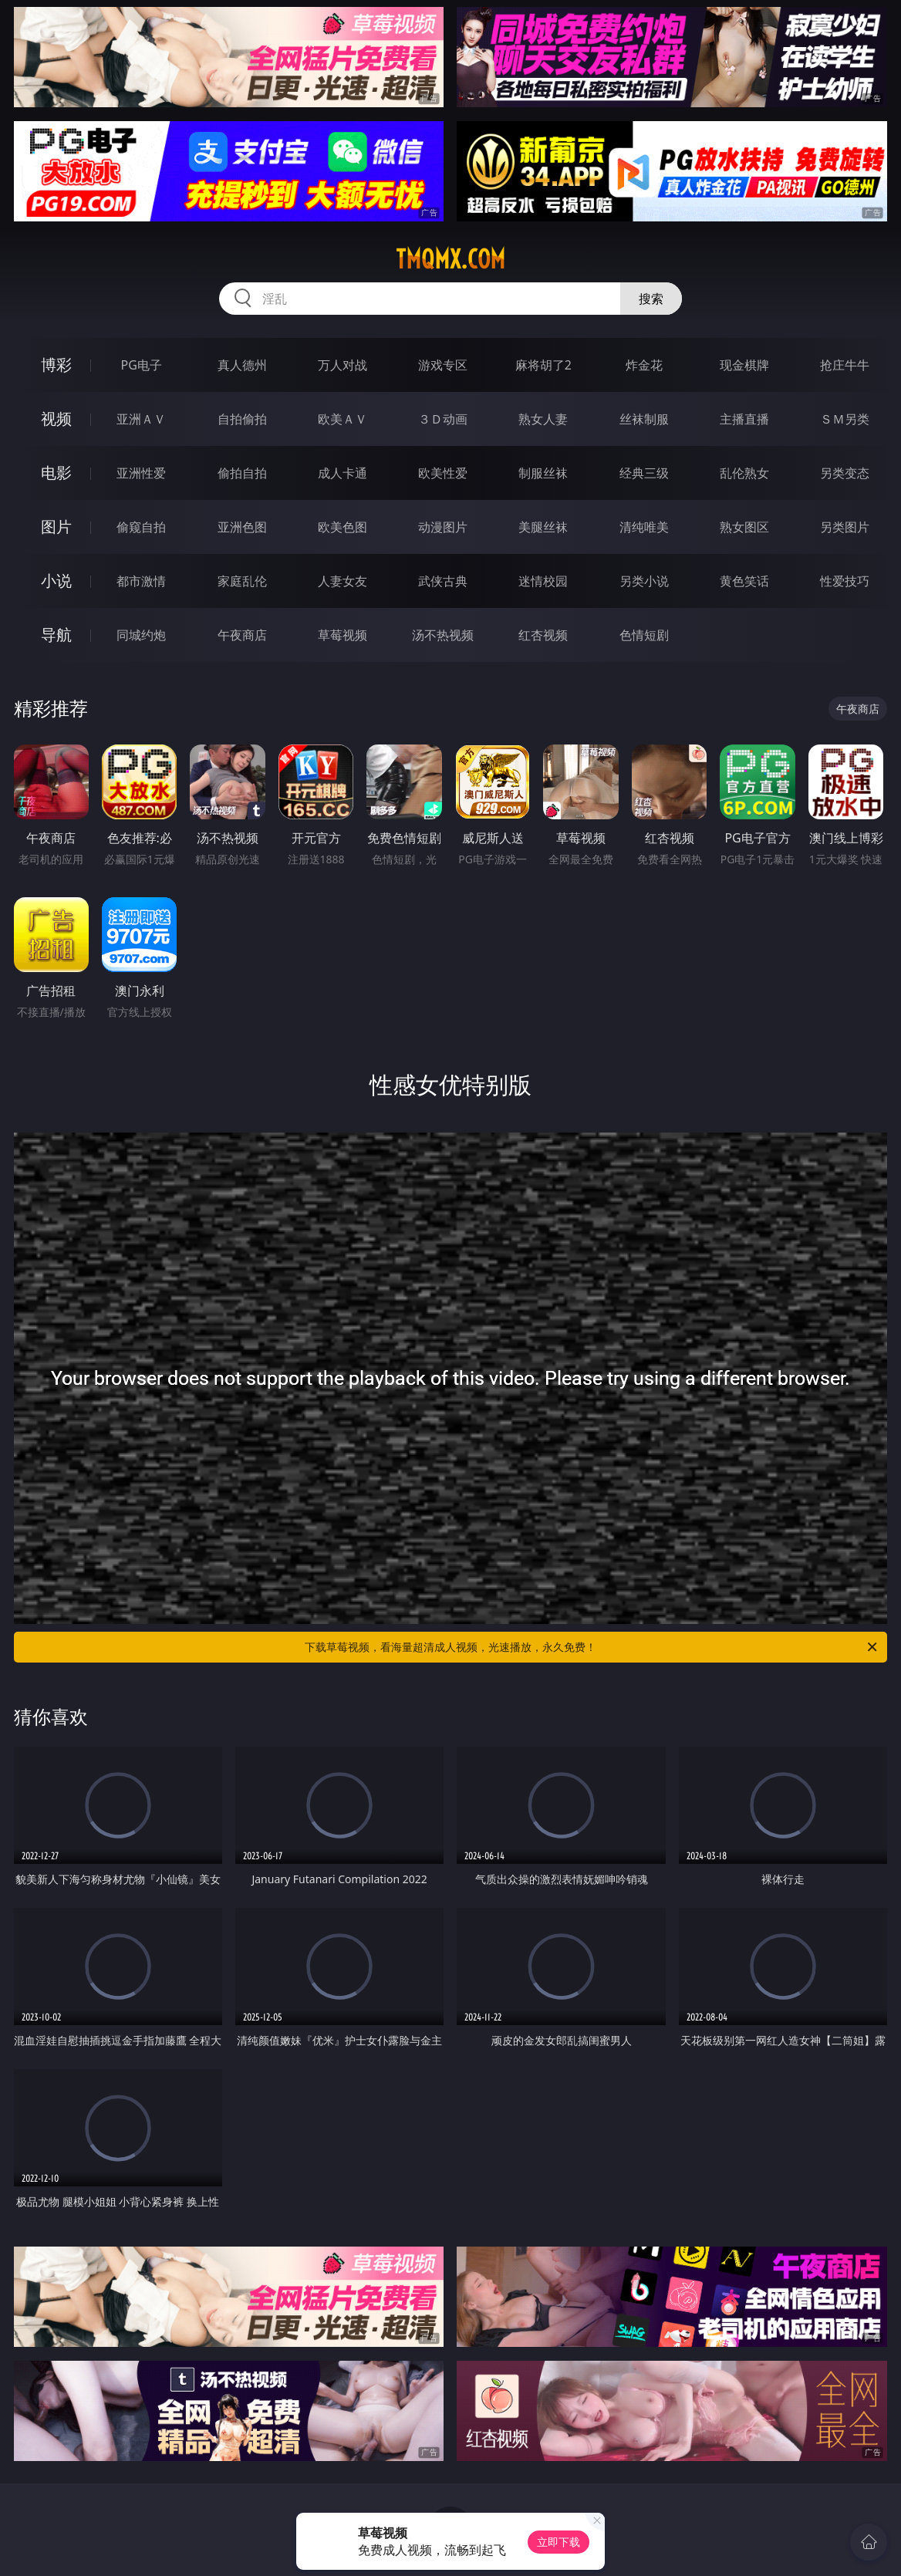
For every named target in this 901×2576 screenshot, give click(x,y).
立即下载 (558, 2541)
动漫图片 (442, 526)
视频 (56, 418)
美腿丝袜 (543, 526)
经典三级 (644, 472)
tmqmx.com (450, 259)
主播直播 (744, 418)
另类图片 (844, 526)
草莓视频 (342, 634)
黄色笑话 (744, 580)
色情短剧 (644, 634)
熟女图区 (744, 526)
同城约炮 (141, 634)
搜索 (651, 298)
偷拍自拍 (242, 472)
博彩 (56, 364)
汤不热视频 (443, 634)
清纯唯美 (644, 526)
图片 (56, 526)
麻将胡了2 (543, 364)
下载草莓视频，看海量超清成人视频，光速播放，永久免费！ (592, 1647)
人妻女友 (342, 580)
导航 (56, 634)
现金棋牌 (744, 364)
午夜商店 (242, 634)
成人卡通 (342, 472)
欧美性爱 (442, 472)
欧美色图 (342, 526)
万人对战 (342, 364)
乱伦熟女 (744, 472)
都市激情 (141, 580)
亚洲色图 (242, 526)
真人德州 (242, 364)
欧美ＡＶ (342, 418)
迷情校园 (543, 580)
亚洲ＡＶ (141, 418)
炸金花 (644, 364)
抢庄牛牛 (844, 364)
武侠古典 (442, 580)
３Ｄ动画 (442, 418)
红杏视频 (543, 634)
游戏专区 (442, 364)
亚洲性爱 (141, 472)
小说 (56, 580)
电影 (56, 472)
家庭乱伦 (242, 580)
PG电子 (141, 364)
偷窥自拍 (141, 526)
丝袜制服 (644, 418)
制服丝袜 (543, 472)
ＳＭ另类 (844, 418)
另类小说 (644, 580)
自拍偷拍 (242, 418)
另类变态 (844, 472)
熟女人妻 (543, 418)
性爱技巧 (844, 580)
